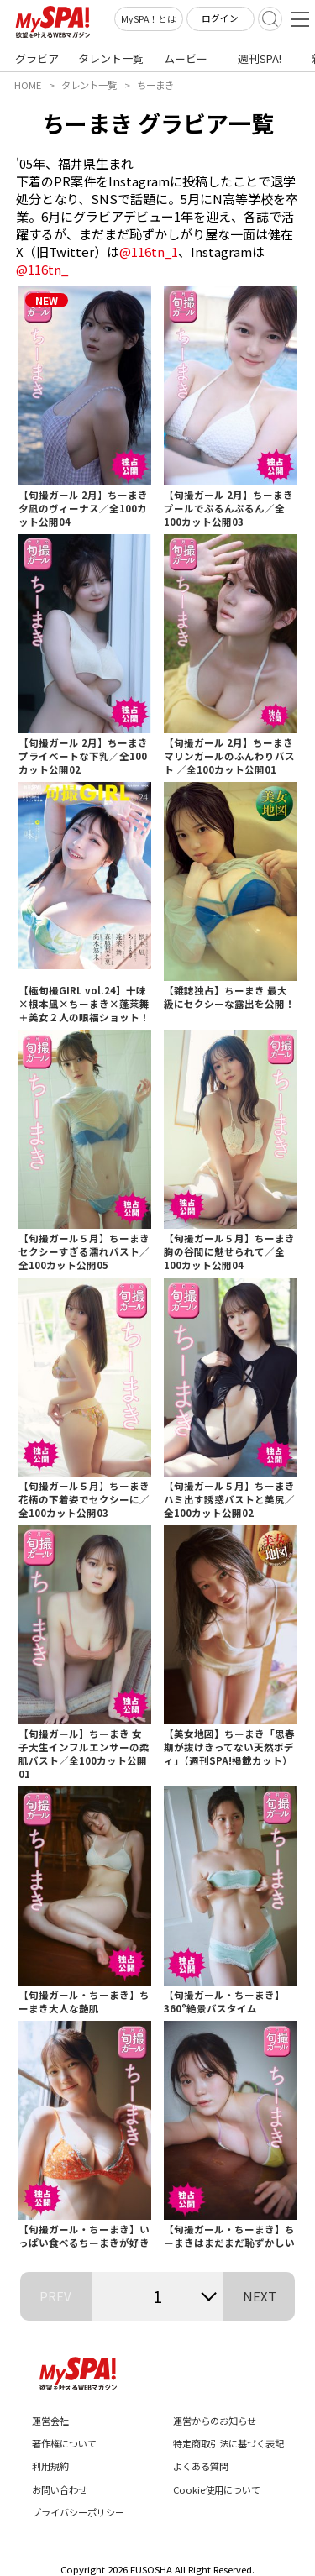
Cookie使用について (216, 2489)
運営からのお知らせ (214, 2420)
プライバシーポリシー (78, 2512)
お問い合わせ (59, 2489)
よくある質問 (200, 2466)
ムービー (185, 58)
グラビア (37, 58)
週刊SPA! (259, 58)
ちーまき (155, 85)
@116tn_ (42, 269)
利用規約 (50, 2466)
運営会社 (50, 2420)
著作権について (64, 2443)
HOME (27, 85)
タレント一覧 (111, 58)
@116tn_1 (148, 251)
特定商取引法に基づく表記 (228, 2443)
